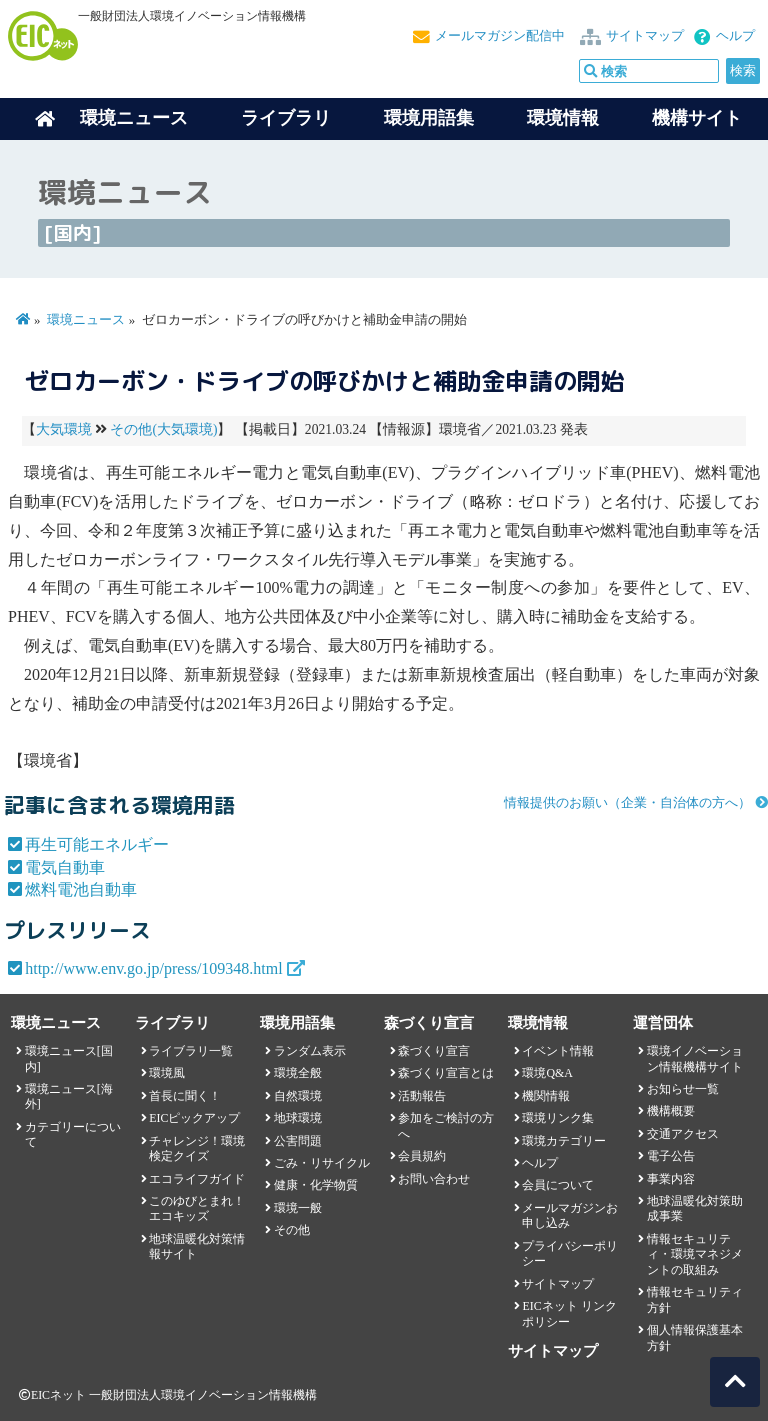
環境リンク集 (558, 1118)
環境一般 (298, 1208)
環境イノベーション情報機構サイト (695, 1058)
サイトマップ (645, 36)
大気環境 (64, 429)
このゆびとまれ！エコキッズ (197, 1208)
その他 (292, 1230)
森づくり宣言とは (446, 1073)
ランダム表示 (310, 1051)
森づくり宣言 (434, 1051)
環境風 (167, 1073)
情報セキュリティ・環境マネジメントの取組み (695, 1254)
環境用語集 (429, 118)
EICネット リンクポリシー (569, 1313)
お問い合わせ (434, 1179)
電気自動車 (65, 867)
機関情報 (546, 1096)
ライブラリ (286, 118)
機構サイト (697, 118)
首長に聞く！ (185, 1096)
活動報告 (422, 1096)
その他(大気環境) (163, 429)
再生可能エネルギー (97, 844)
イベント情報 (558, 1051)
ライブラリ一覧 (191, 1051)
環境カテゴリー (564, 1141)
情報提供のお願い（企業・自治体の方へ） (627, 803)
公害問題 (298, 1141)
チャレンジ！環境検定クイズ (197, 1148)
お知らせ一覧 (683, 1089)
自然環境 (298, 1096)
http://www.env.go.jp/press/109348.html (153, 968)
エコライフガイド (197, 1179)
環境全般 (298, 1073)
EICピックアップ (194, 1118)
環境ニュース (86, 320)
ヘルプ (735, 36)
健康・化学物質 (316, 1185)
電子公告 (671, 1156)
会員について (558, 1185)
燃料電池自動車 (81, 889)
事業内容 (671, 1179)
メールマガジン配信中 (500, 36)
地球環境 (298, 1118)
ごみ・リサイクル (322, 1163)
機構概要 (671, 1111)
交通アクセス (683, 1134)
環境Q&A (547, 1073)
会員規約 (422, 1156)
